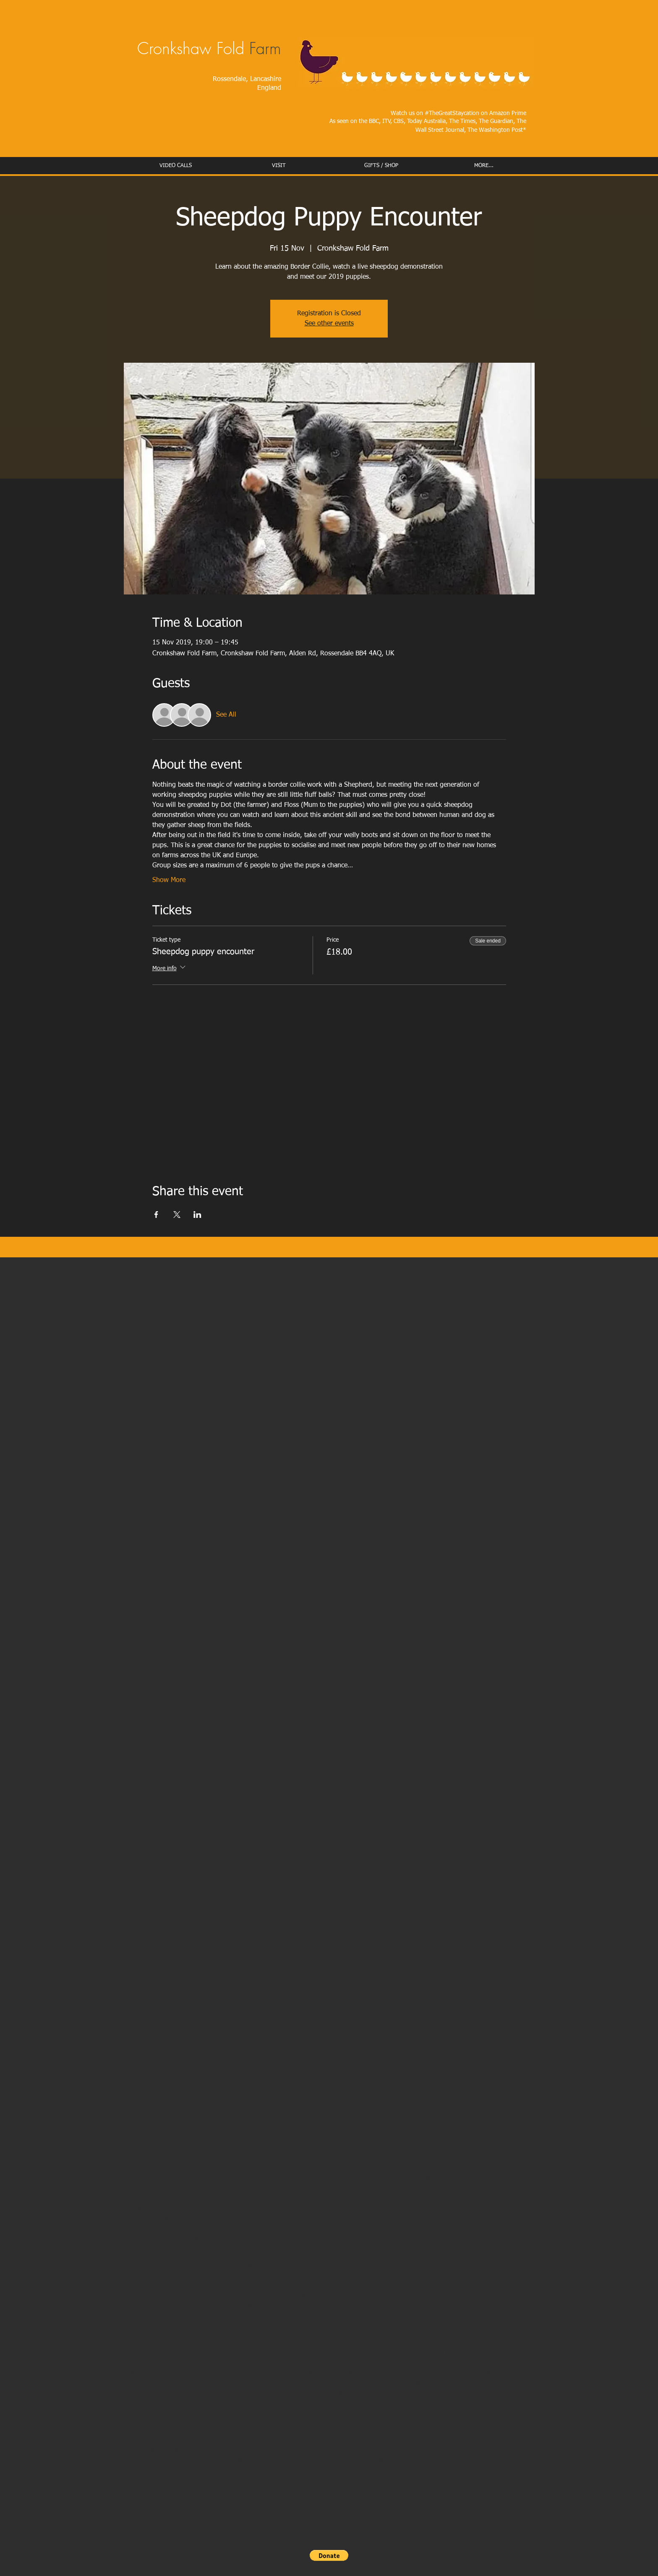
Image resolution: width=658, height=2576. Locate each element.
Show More (168, 880)
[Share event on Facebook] (156, 1214)
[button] (329, 2555)
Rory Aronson (418, 2305)
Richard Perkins (197, 2315)
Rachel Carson (317, 2305)
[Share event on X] (177, 1214)
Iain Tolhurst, (370, 2305)
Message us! (149, 2334)
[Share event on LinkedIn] (197, 1214)
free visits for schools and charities (205, 2392)
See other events (329, 323)
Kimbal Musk (469, 2305)
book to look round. (419, 2392)
